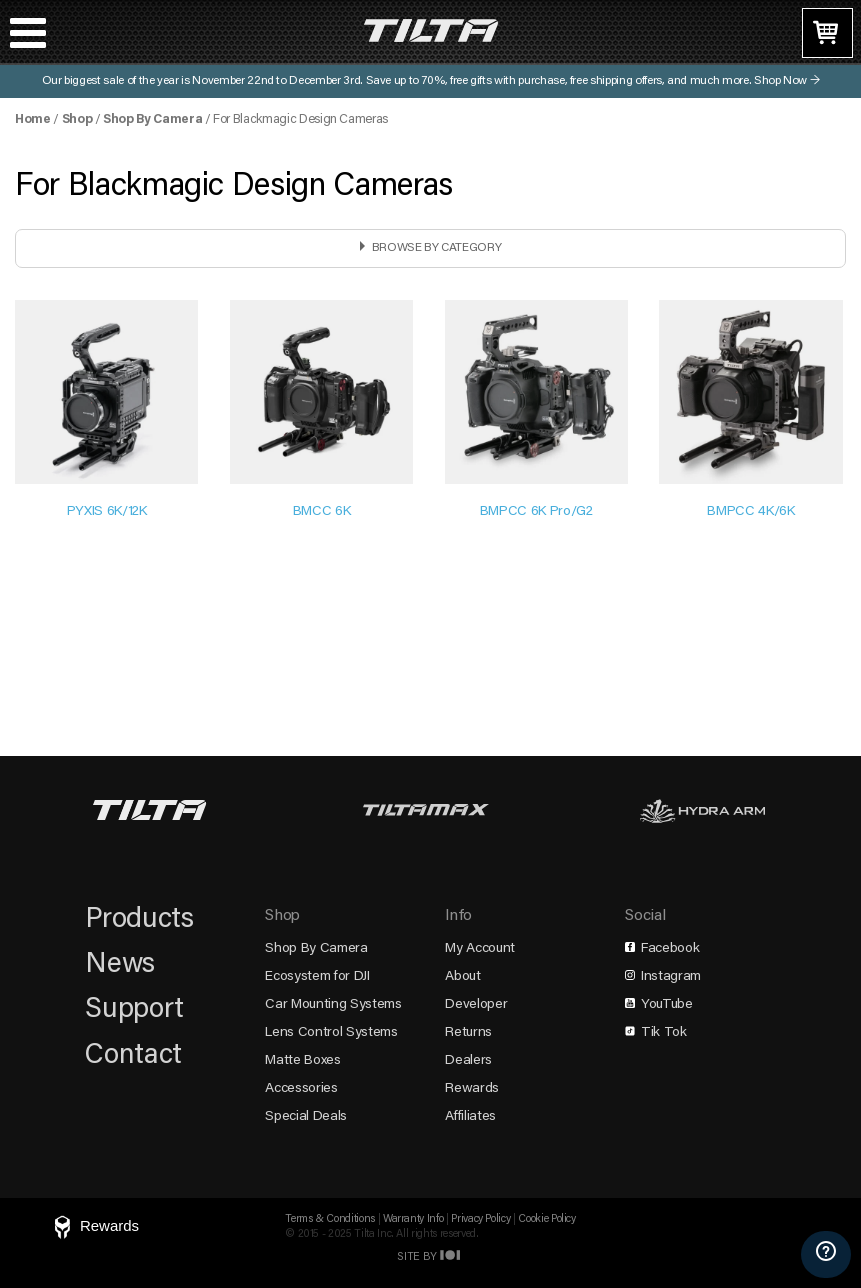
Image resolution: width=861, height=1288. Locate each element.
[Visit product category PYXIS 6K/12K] (106, 413)
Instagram (663, 977)
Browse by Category (437, 248)
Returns (468, 1033)
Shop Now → (787, 81)
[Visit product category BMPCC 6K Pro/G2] (536, 413)
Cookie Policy (546, 1219)
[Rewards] (94, 1228)
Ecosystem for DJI (317, 977)
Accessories (301, 1089)
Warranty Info (413, 1219)
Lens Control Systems (331, 1033)
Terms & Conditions (330, 1219)
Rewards (472, 1089)
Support (134, 1010)
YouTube (658, 1005)
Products (139, 920)
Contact (133, 1056)
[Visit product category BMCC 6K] (321, 413)
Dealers (468, 1061)
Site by (430, 1257)
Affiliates (470, 1117)
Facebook (662, 949)
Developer (476, 1005)
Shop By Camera (152, 120)
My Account (480, 949)
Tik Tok (655, 1033)
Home (33, 120)
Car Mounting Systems (333, 1005)
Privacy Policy (480, 1219)
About (462, 977)
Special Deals (305, 1117)
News (120, 965)
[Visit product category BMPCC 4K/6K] (750, 413)
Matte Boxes (302, 1061)
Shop (77, 120)
